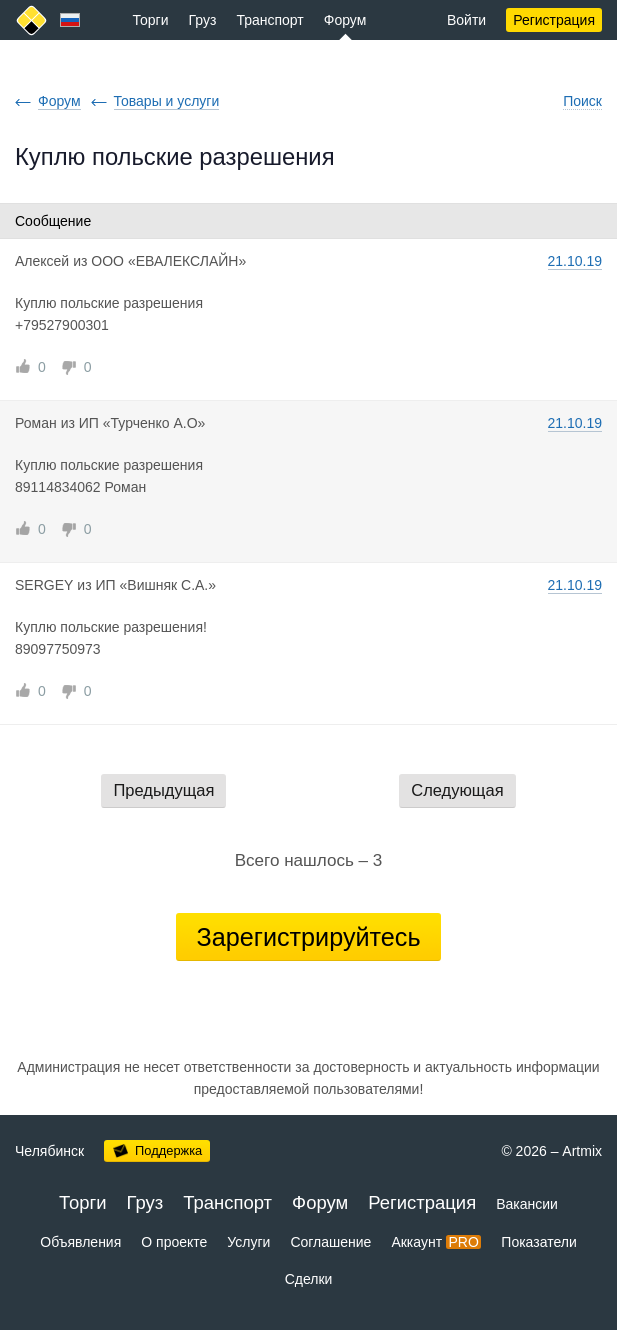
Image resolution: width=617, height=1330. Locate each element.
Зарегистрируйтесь (308, 937)
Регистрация (554, 20)
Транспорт (269, 20)
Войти (466, 20)
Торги (151, 20)
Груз (203, 20)
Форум (345, 20)
